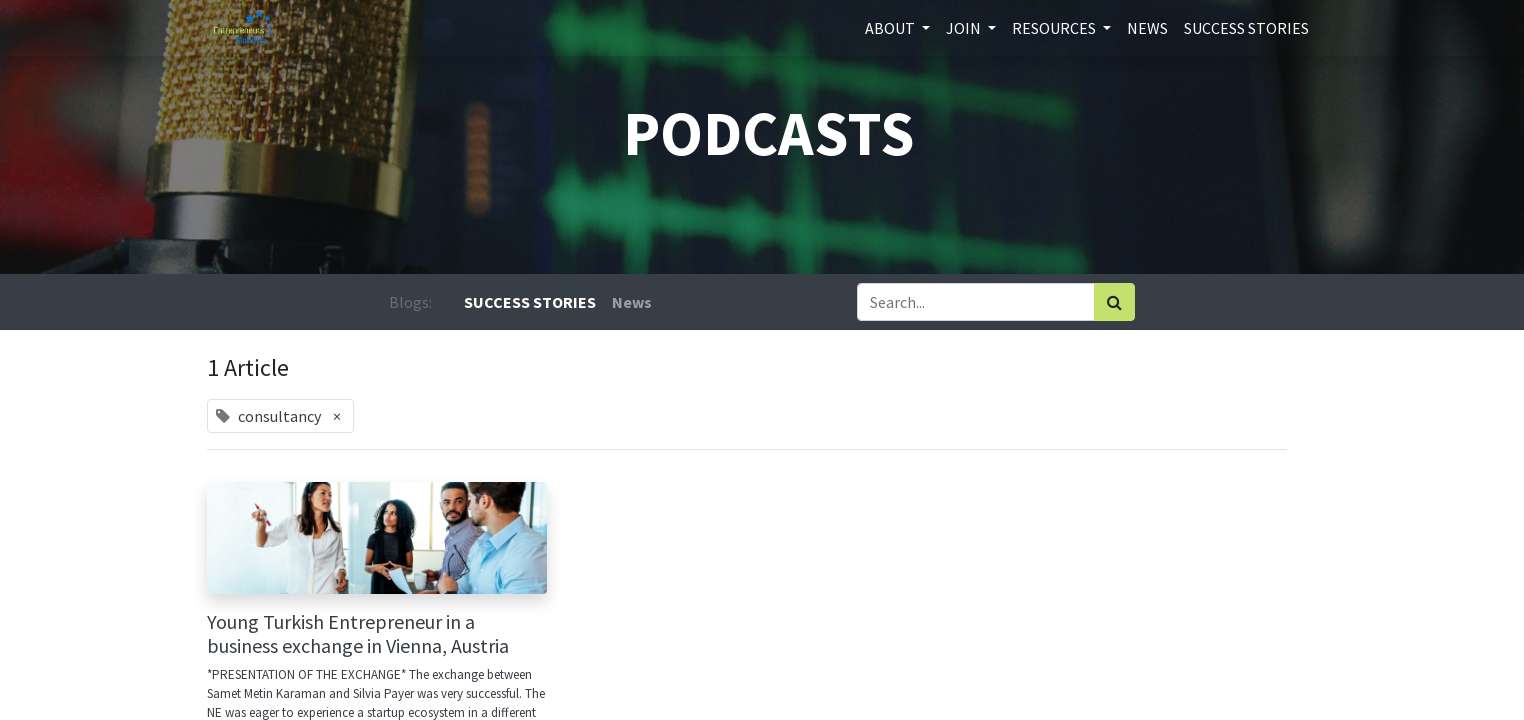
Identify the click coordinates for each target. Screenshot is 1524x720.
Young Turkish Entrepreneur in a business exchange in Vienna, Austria (358, 634)
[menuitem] (1147, 28)
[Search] (1114, 302)
